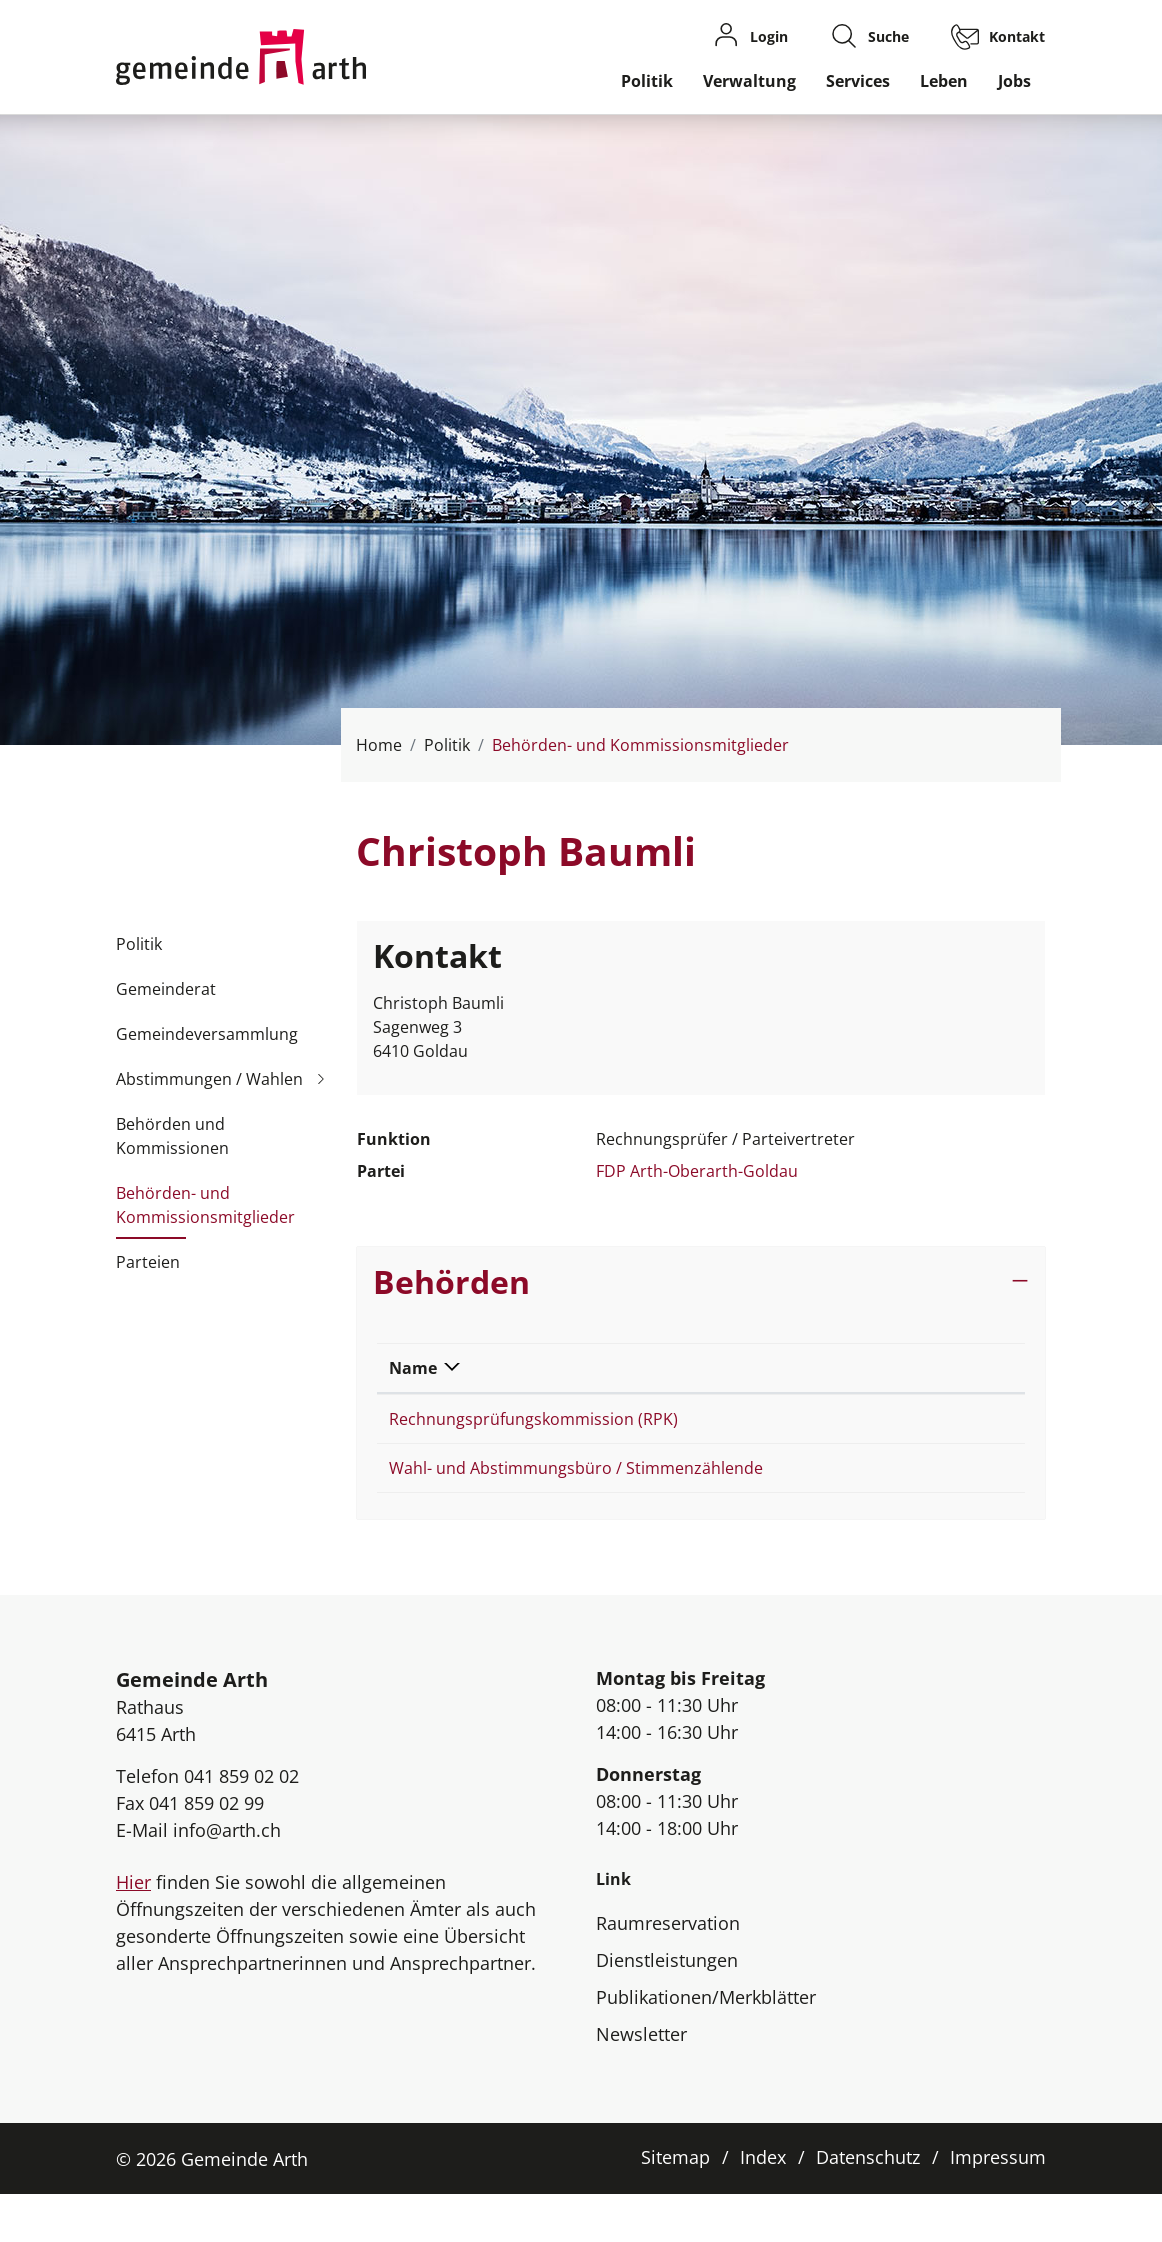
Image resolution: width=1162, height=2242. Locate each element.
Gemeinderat (166, 989)
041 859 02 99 (206, 1851)
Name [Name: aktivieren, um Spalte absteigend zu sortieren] (413, 1368)
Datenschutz (868, 2205)
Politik (647, 81)
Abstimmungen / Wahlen (209, 1079)
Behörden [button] (451, 1281)
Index (763, 2205)
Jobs (1014, 81)
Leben (944, 81)
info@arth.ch (227, 1878)
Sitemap (675, 2205)
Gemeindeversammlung (207, 1034)
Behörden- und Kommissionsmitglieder (205, 1211)
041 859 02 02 (241, 1824)
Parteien (148, 1262)
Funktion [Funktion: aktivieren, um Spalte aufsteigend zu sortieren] (803, 1368)
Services (858, 81)
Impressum (998, 2205)
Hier (133, 1930)
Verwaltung (749, 81)
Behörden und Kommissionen (172, 1136)
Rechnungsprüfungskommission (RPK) (533, 1419)
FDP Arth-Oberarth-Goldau (697, 1171)
